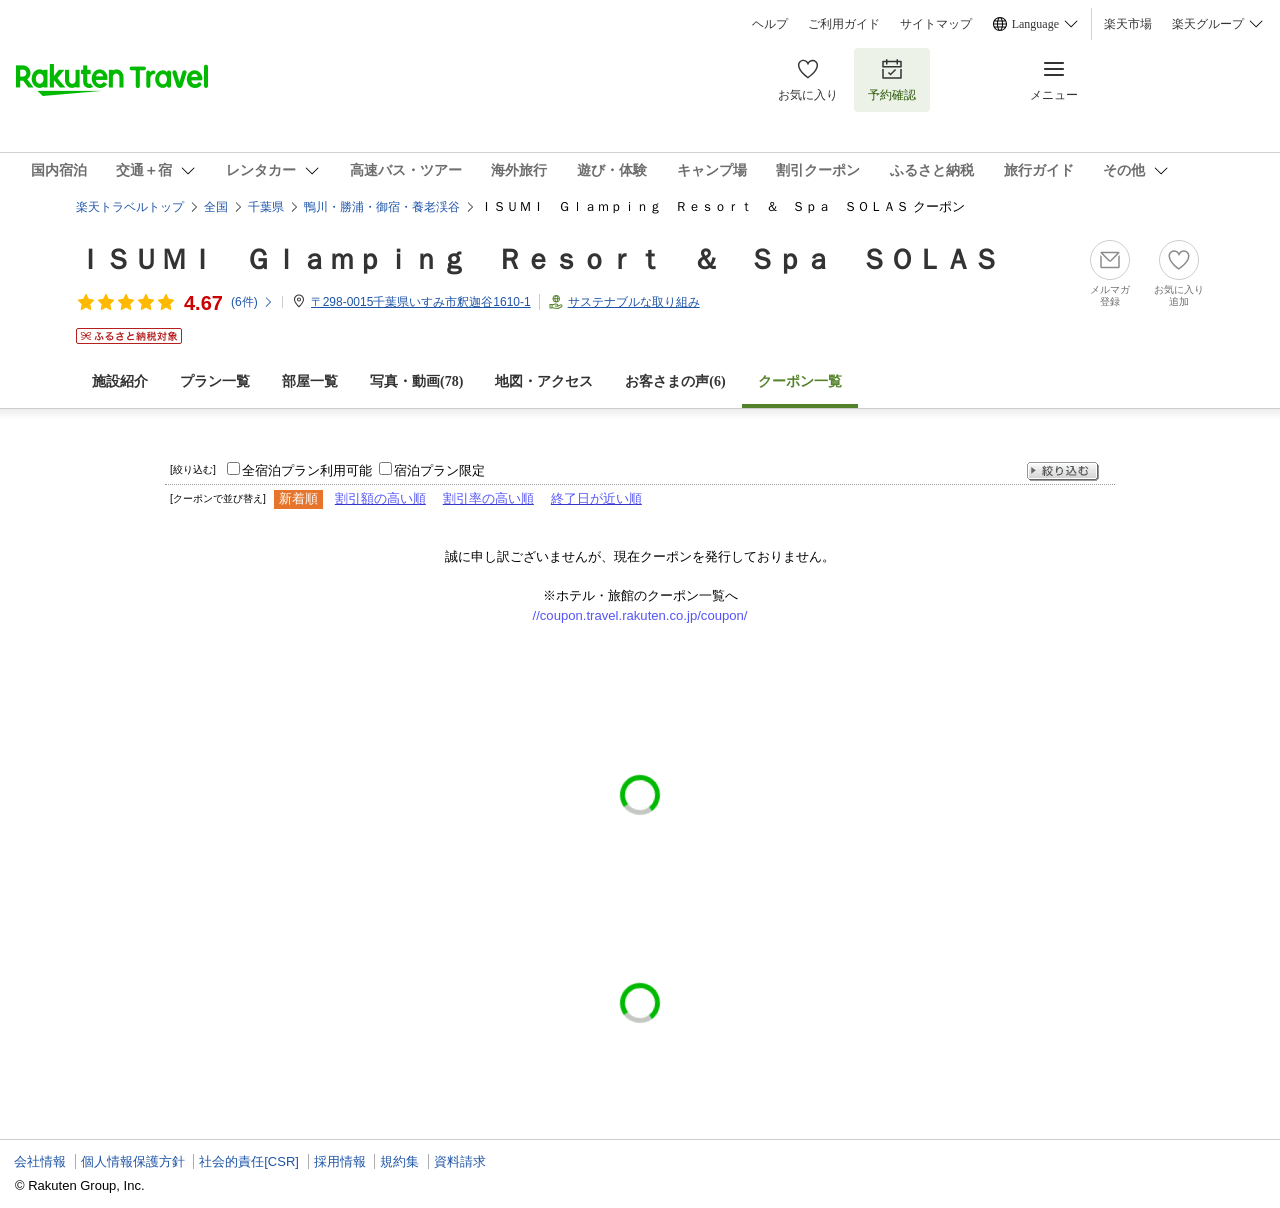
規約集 (399, 1161)
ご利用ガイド (844, 24)
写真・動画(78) (416, 381)
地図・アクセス (544, 381)
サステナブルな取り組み (634, 302)
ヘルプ (770, 24)
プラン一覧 (215, 381)
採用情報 (340, 1161)
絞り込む (1063, 471)
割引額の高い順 (380, 498)
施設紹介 (120, 381)
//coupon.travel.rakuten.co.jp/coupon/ (640, 615)
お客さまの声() (675, 381)
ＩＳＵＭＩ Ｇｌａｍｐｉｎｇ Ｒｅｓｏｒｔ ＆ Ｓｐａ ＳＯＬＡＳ (538, 259)
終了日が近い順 (596, 498)
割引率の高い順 (488, 498)
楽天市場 (1128, 24)
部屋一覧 (310, 381)
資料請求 (460, 1161)
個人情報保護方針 (133, 1161)
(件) (252, 302)
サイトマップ (936, 24)
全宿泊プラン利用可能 (307, 470)
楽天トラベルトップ (130, 207)
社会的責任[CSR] (249, 1161)
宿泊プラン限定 (439, 470)
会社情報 (40, 1161)
